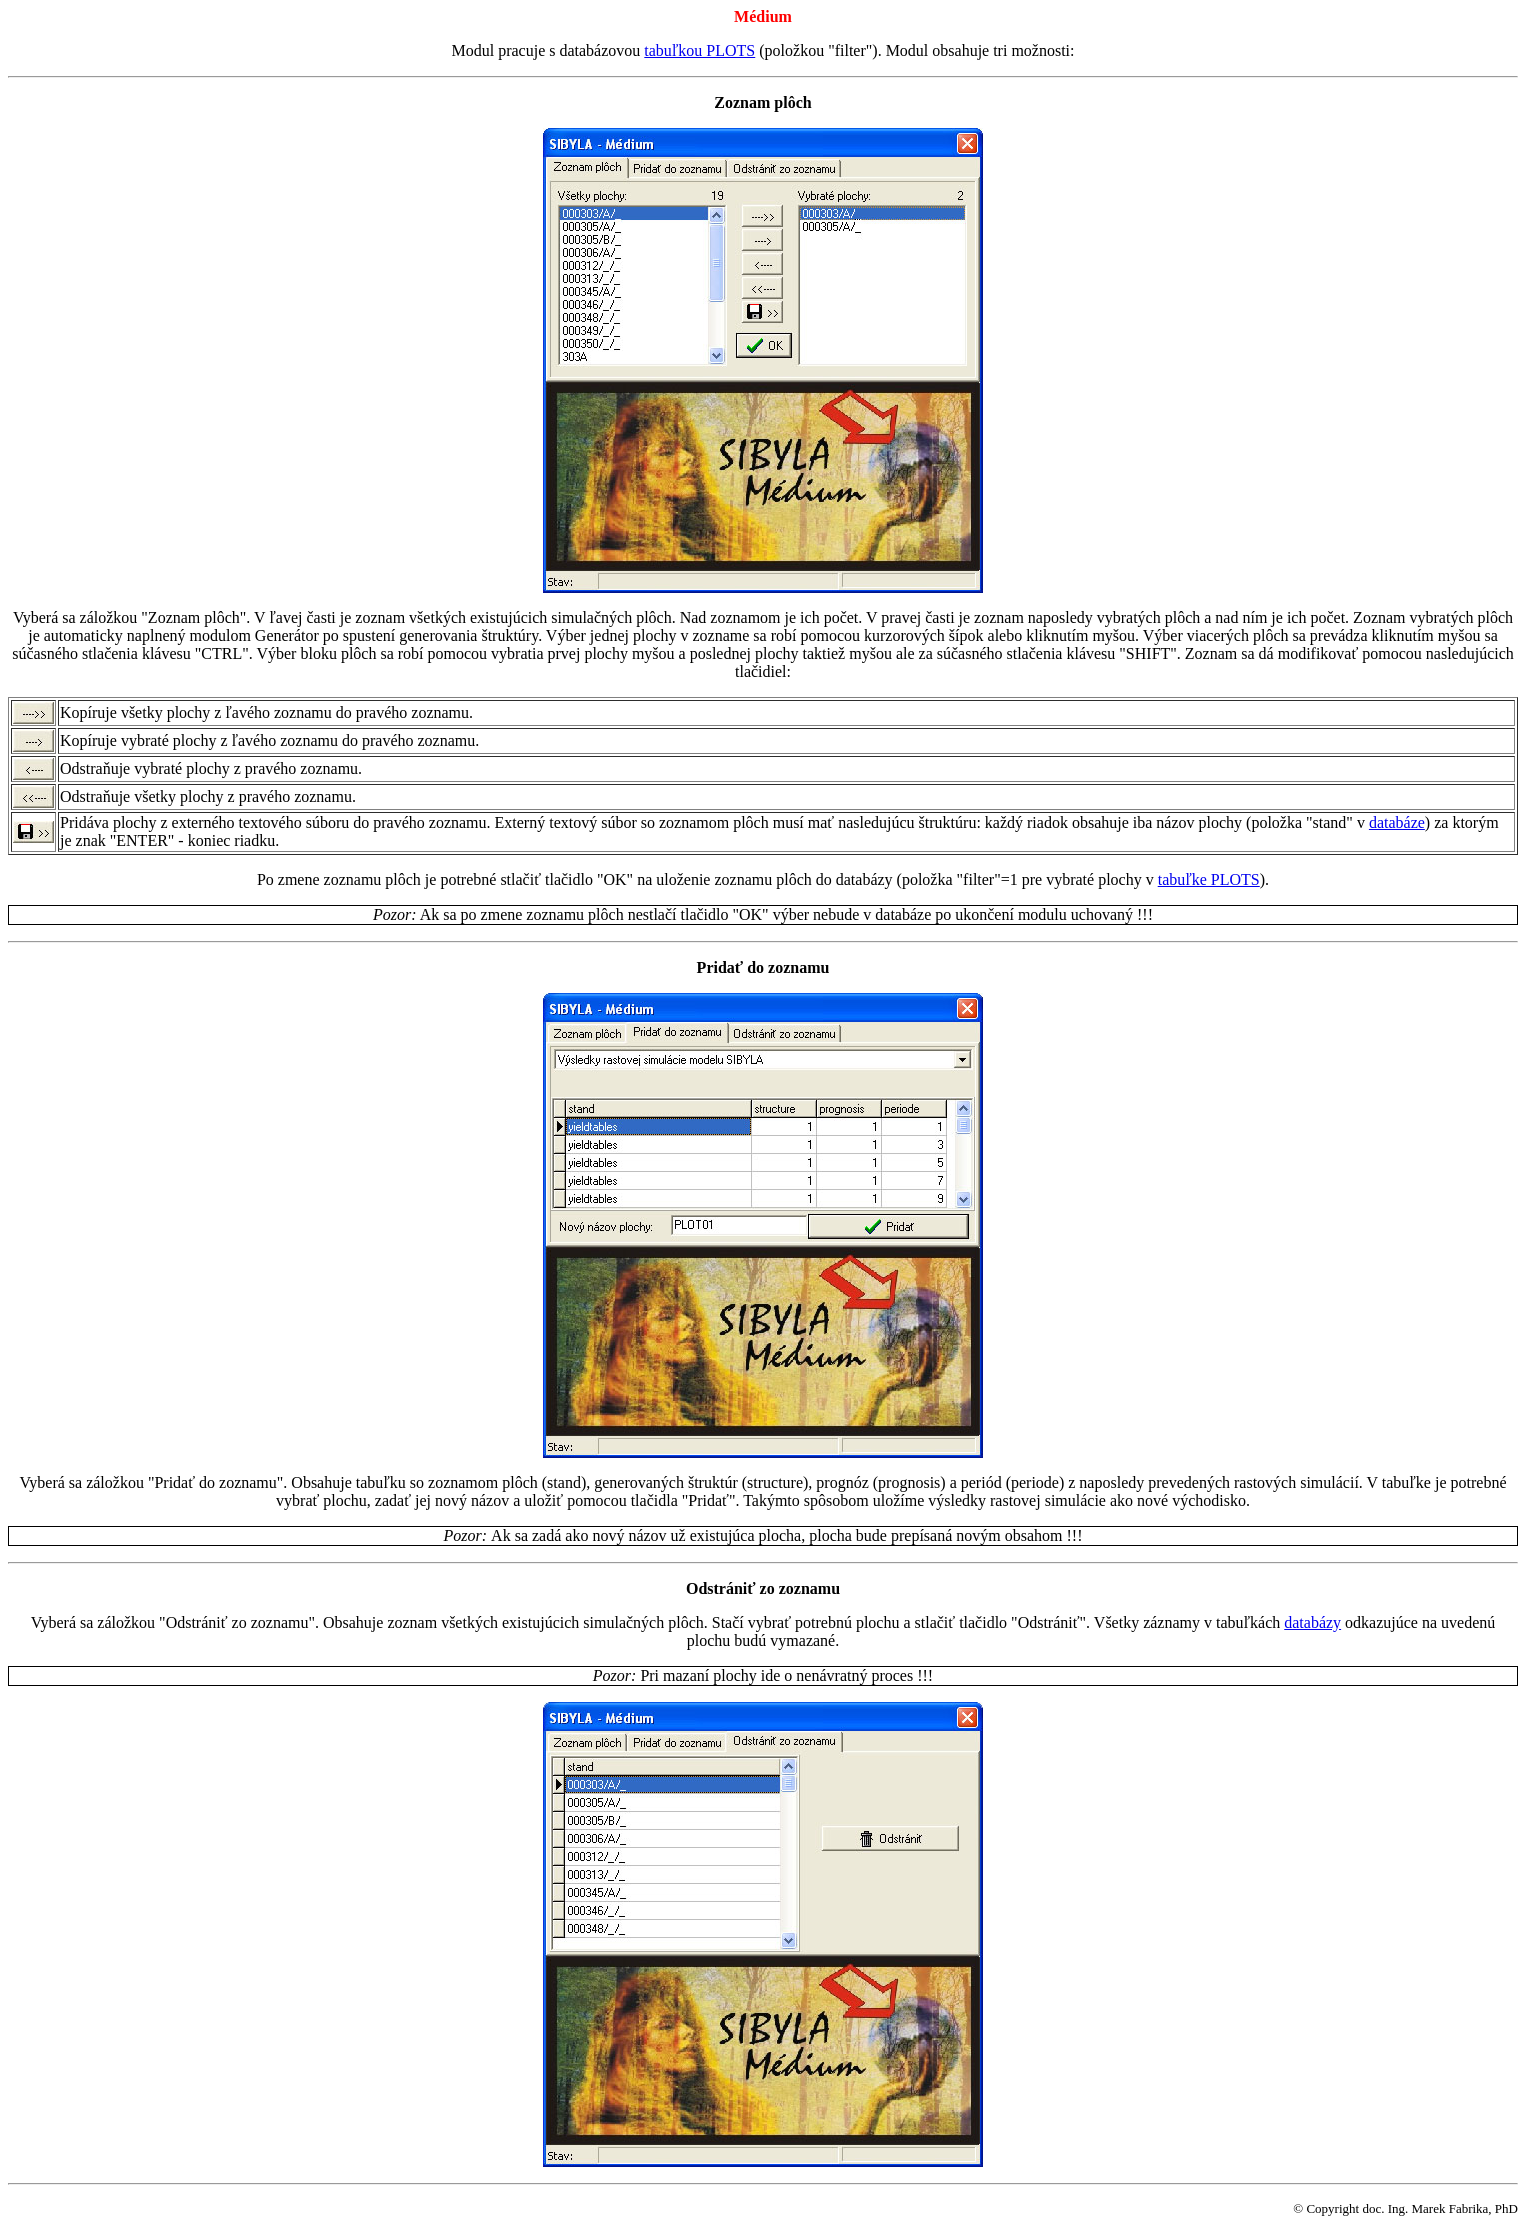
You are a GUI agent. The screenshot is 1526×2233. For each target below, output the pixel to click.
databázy (1312, 1622)
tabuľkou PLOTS (699, 50)
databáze (1397, 822)
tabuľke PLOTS (1209, 879)
